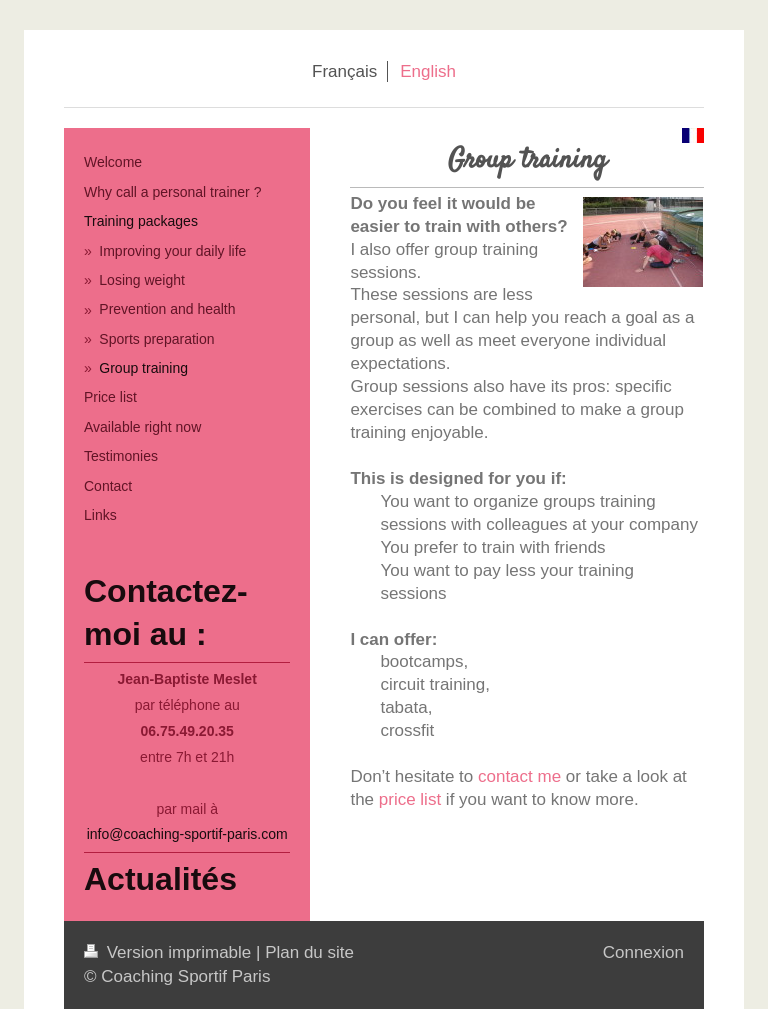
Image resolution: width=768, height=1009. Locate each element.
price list (410, 799)
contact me (519, 776)
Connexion (643, 952)
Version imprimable (170, 952)
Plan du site (309, 952)
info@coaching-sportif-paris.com (187, 834)
